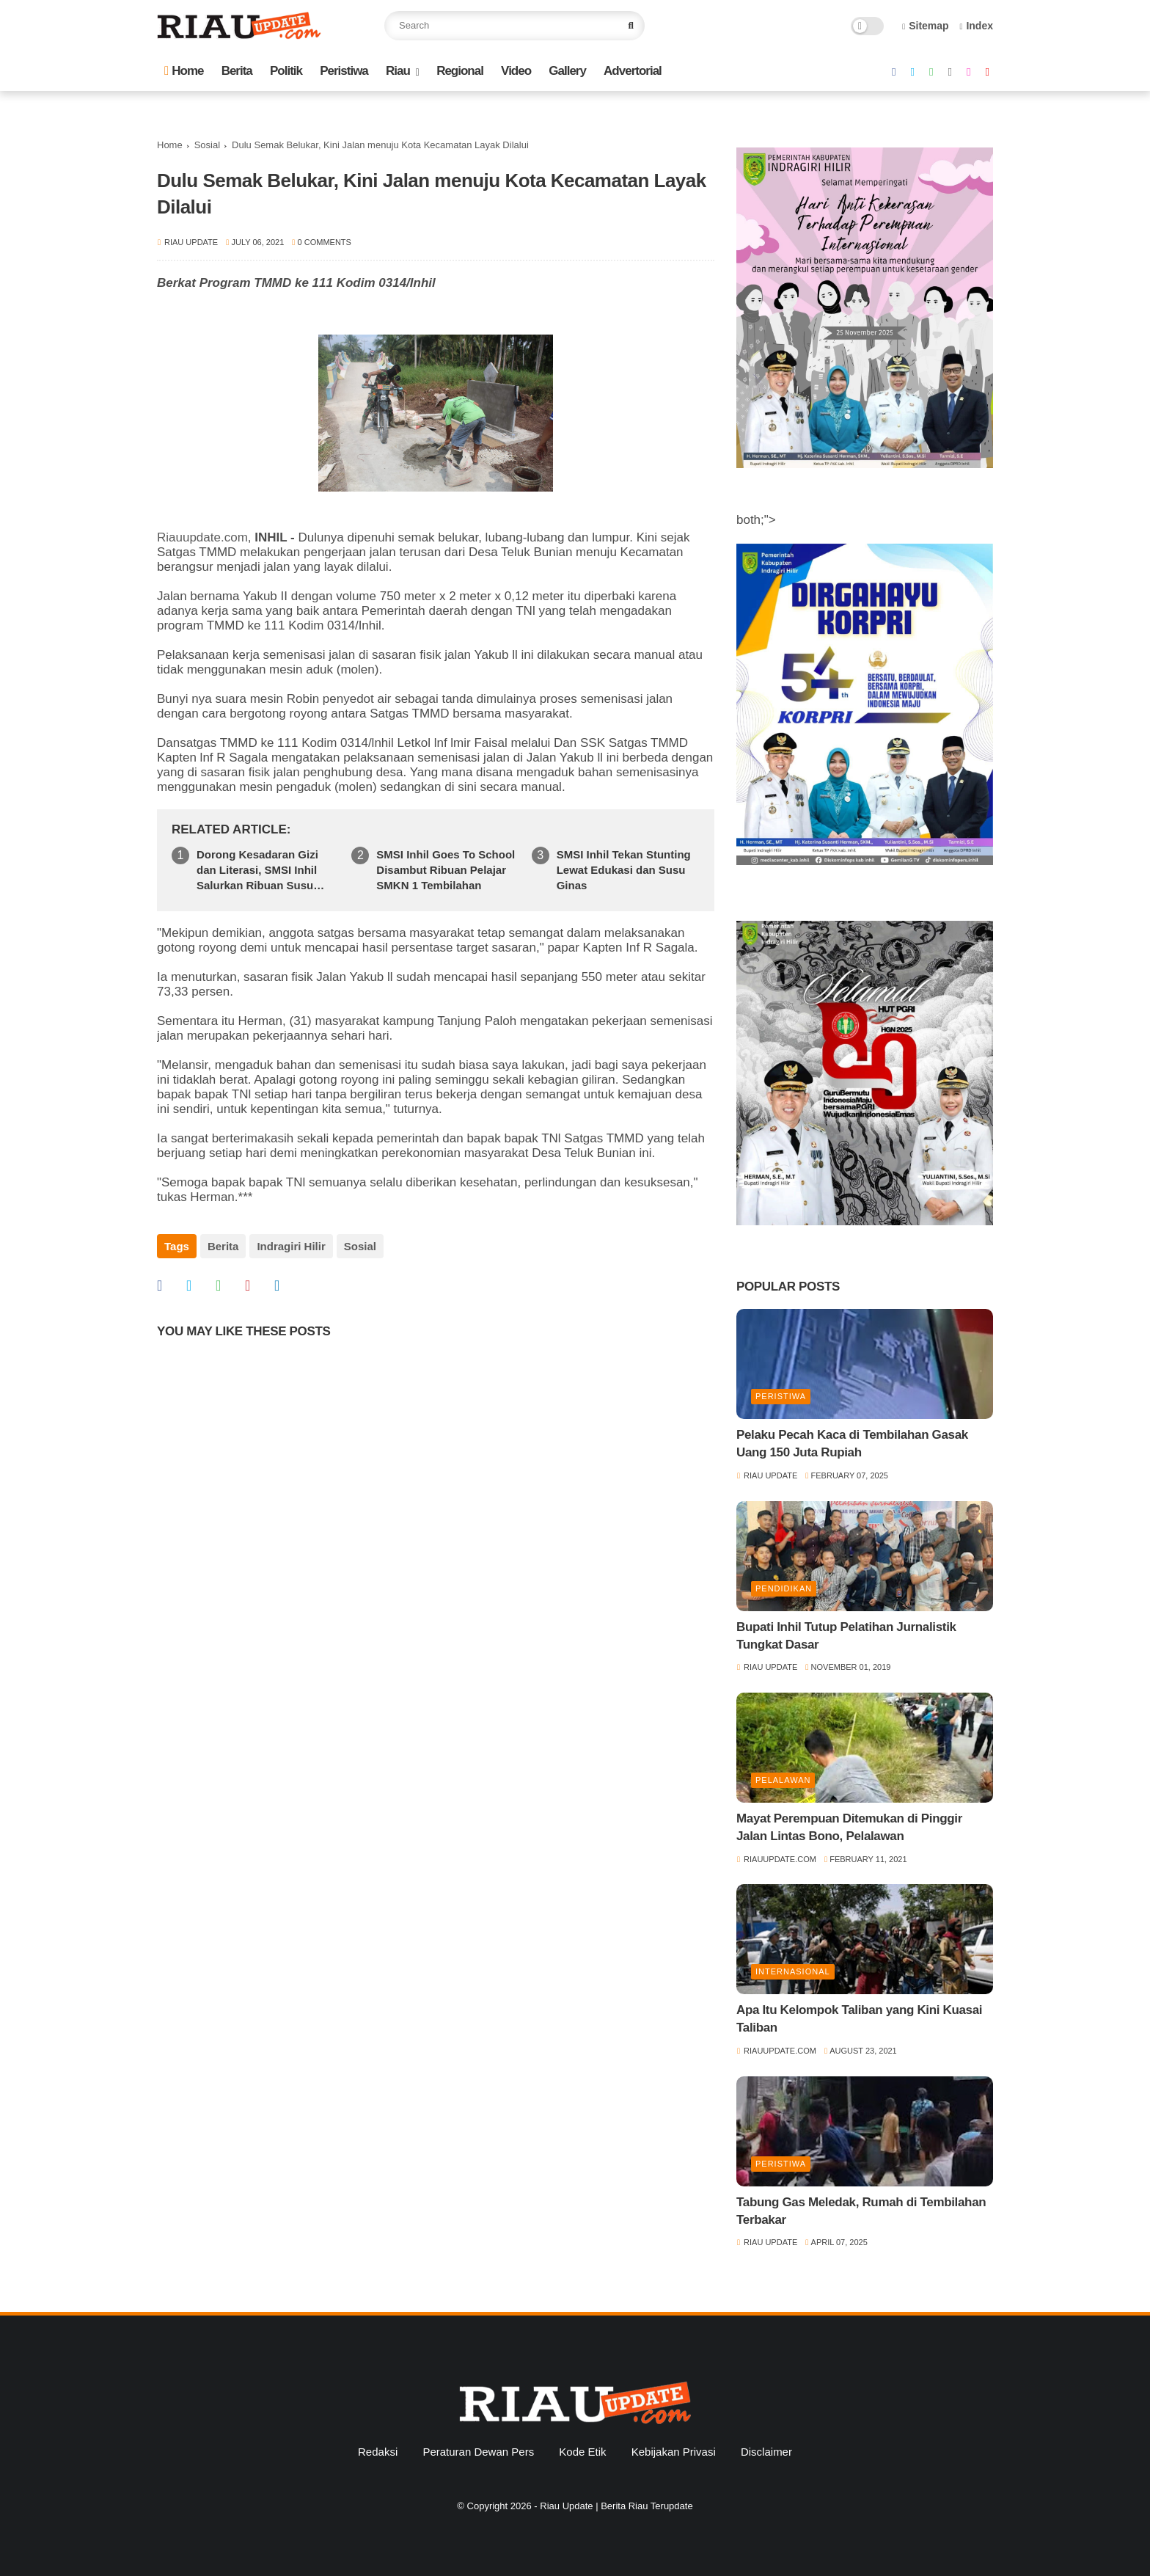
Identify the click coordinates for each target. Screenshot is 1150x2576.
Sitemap (925, 26)
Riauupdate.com (202, 537)
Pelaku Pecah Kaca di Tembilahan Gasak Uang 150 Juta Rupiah (852, 1443)
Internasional (792, 1971)
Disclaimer (766, 2451)
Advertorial (633, 71)
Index (976, 26)
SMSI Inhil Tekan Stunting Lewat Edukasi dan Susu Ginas (624, 869)
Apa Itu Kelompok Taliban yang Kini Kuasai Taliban (859, 2019)
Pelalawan (782, 1780)
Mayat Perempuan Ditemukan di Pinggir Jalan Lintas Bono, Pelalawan (849, 1827)
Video (516, 71)
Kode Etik (582, 2451)
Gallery (567, 71)
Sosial (207, 144)
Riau (398, 71)
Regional (459, 71)
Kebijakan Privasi (673, 2451)
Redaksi (378, 2451)
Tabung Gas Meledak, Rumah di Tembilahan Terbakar (861, 2211)
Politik (286, 71)
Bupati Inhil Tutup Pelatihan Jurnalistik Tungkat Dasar (846, 1636)
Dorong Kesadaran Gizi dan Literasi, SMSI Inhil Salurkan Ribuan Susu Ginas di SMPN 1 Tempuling (257, 870)
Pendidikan (783, 1588)
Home (183, 71)
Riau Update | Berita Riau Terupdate (616, 2505)
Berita (236, 71)
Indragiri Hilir (291, 1246)
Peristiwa (344, 71)
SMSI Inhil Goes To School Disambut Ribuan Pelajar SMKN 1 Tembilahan (445, 869)
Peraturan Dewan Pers (478, 2451)
